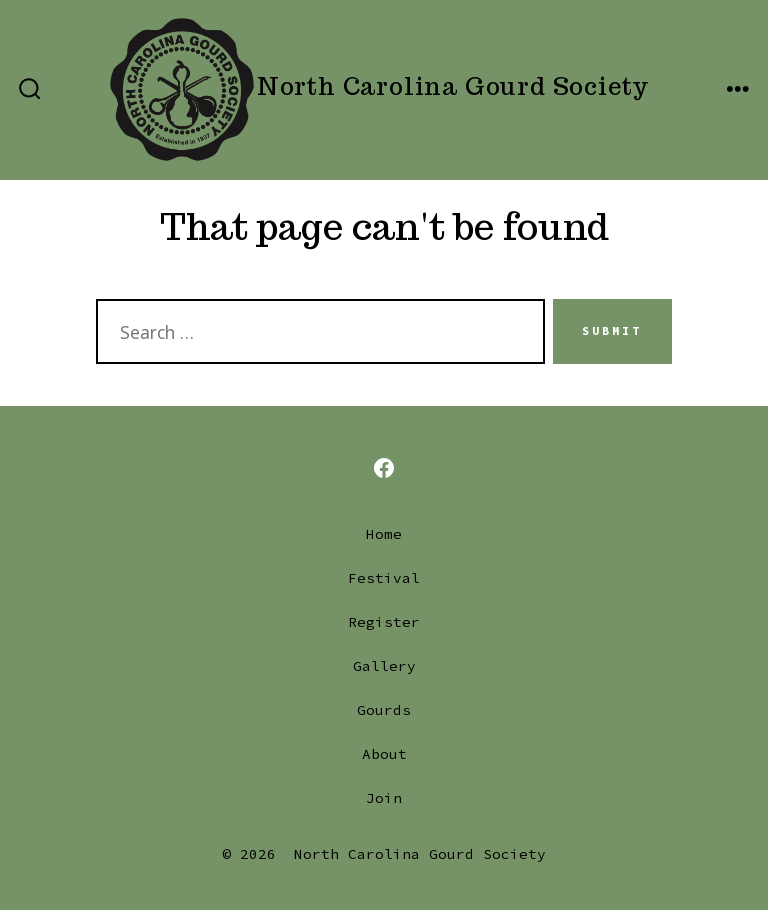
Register (384, 622)
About (384, 754)
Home (384, 534)
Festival (384, 578)
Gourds (384, 710)
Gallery (384, 666)
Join (384, 798)
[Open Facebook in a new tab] (384, 468)
